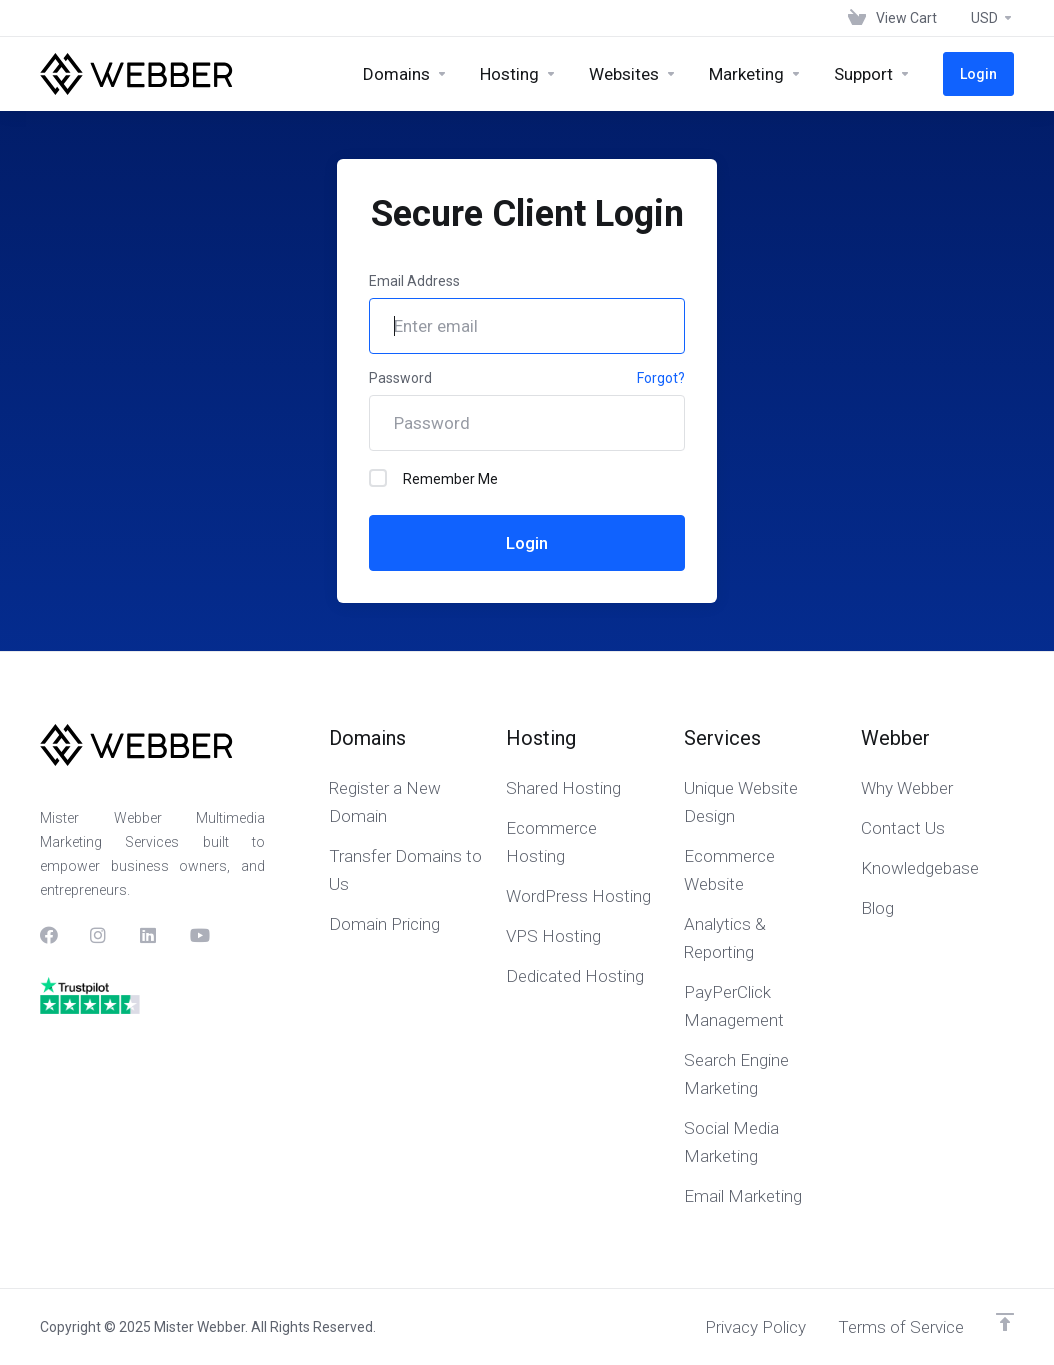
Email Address (414, 281)
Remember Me (433, 478)
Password (400, 378)
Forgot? (661, 378)
